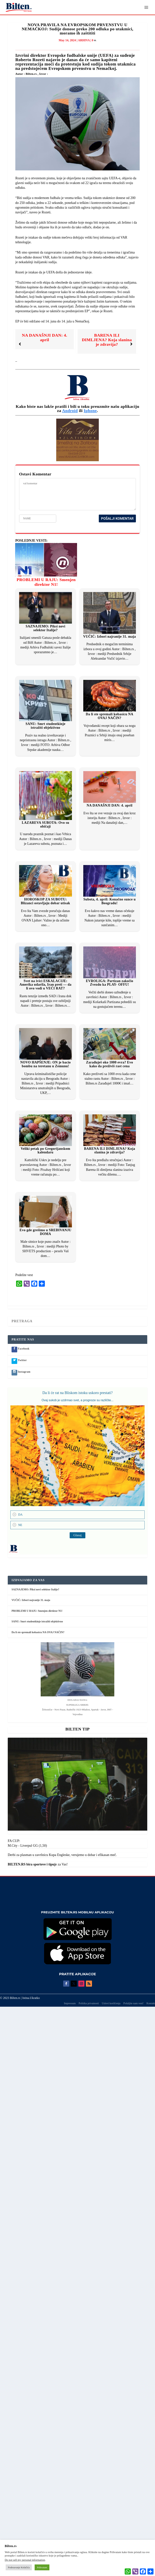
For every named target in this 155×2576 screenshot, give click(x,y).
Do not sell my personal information (25, 2559)
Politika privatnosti (89, 2004)
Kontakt (150, 2004)
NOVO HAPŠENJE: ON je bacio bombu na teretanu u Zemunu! (45, 1065)
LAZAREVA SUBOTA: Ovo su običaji (45, 825)
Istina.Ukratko (31, 1998)
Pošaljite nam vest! (133, 2004)
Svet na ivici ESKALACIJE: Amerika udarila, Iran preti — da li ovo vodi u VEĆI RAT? (45, 985)
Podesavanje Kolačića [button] (19, 2567)
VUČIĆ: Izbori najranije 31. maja (109, 637)
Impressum (70, 2004)
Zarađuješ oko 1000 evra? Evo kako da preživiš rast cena (109, 1065)
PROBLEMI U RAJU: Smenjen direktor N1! (46, 582)
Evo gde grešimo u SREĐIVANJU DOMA (45, 1232)
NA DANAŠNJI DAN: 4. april (44, 338)
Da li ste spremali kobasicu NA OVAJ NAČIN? (109, 716)
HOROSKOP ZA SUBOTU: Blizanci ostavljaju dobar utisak (45, 902)
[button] (19, 344)
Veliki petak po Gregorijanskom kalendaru (45, 1151)
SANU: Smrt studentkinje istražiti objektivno (45, 726)
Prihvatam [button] (42, 2567)
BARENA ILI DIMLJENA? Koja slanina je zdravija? (107, 340)
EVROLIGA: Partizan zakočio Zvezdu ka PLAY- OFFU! (109, 983)
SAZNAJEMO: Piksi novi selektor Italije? (45, 629)
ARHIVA (84, 40)
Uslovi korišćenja (111, 2004)
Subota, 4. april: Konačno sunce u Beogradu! (109, 902)
